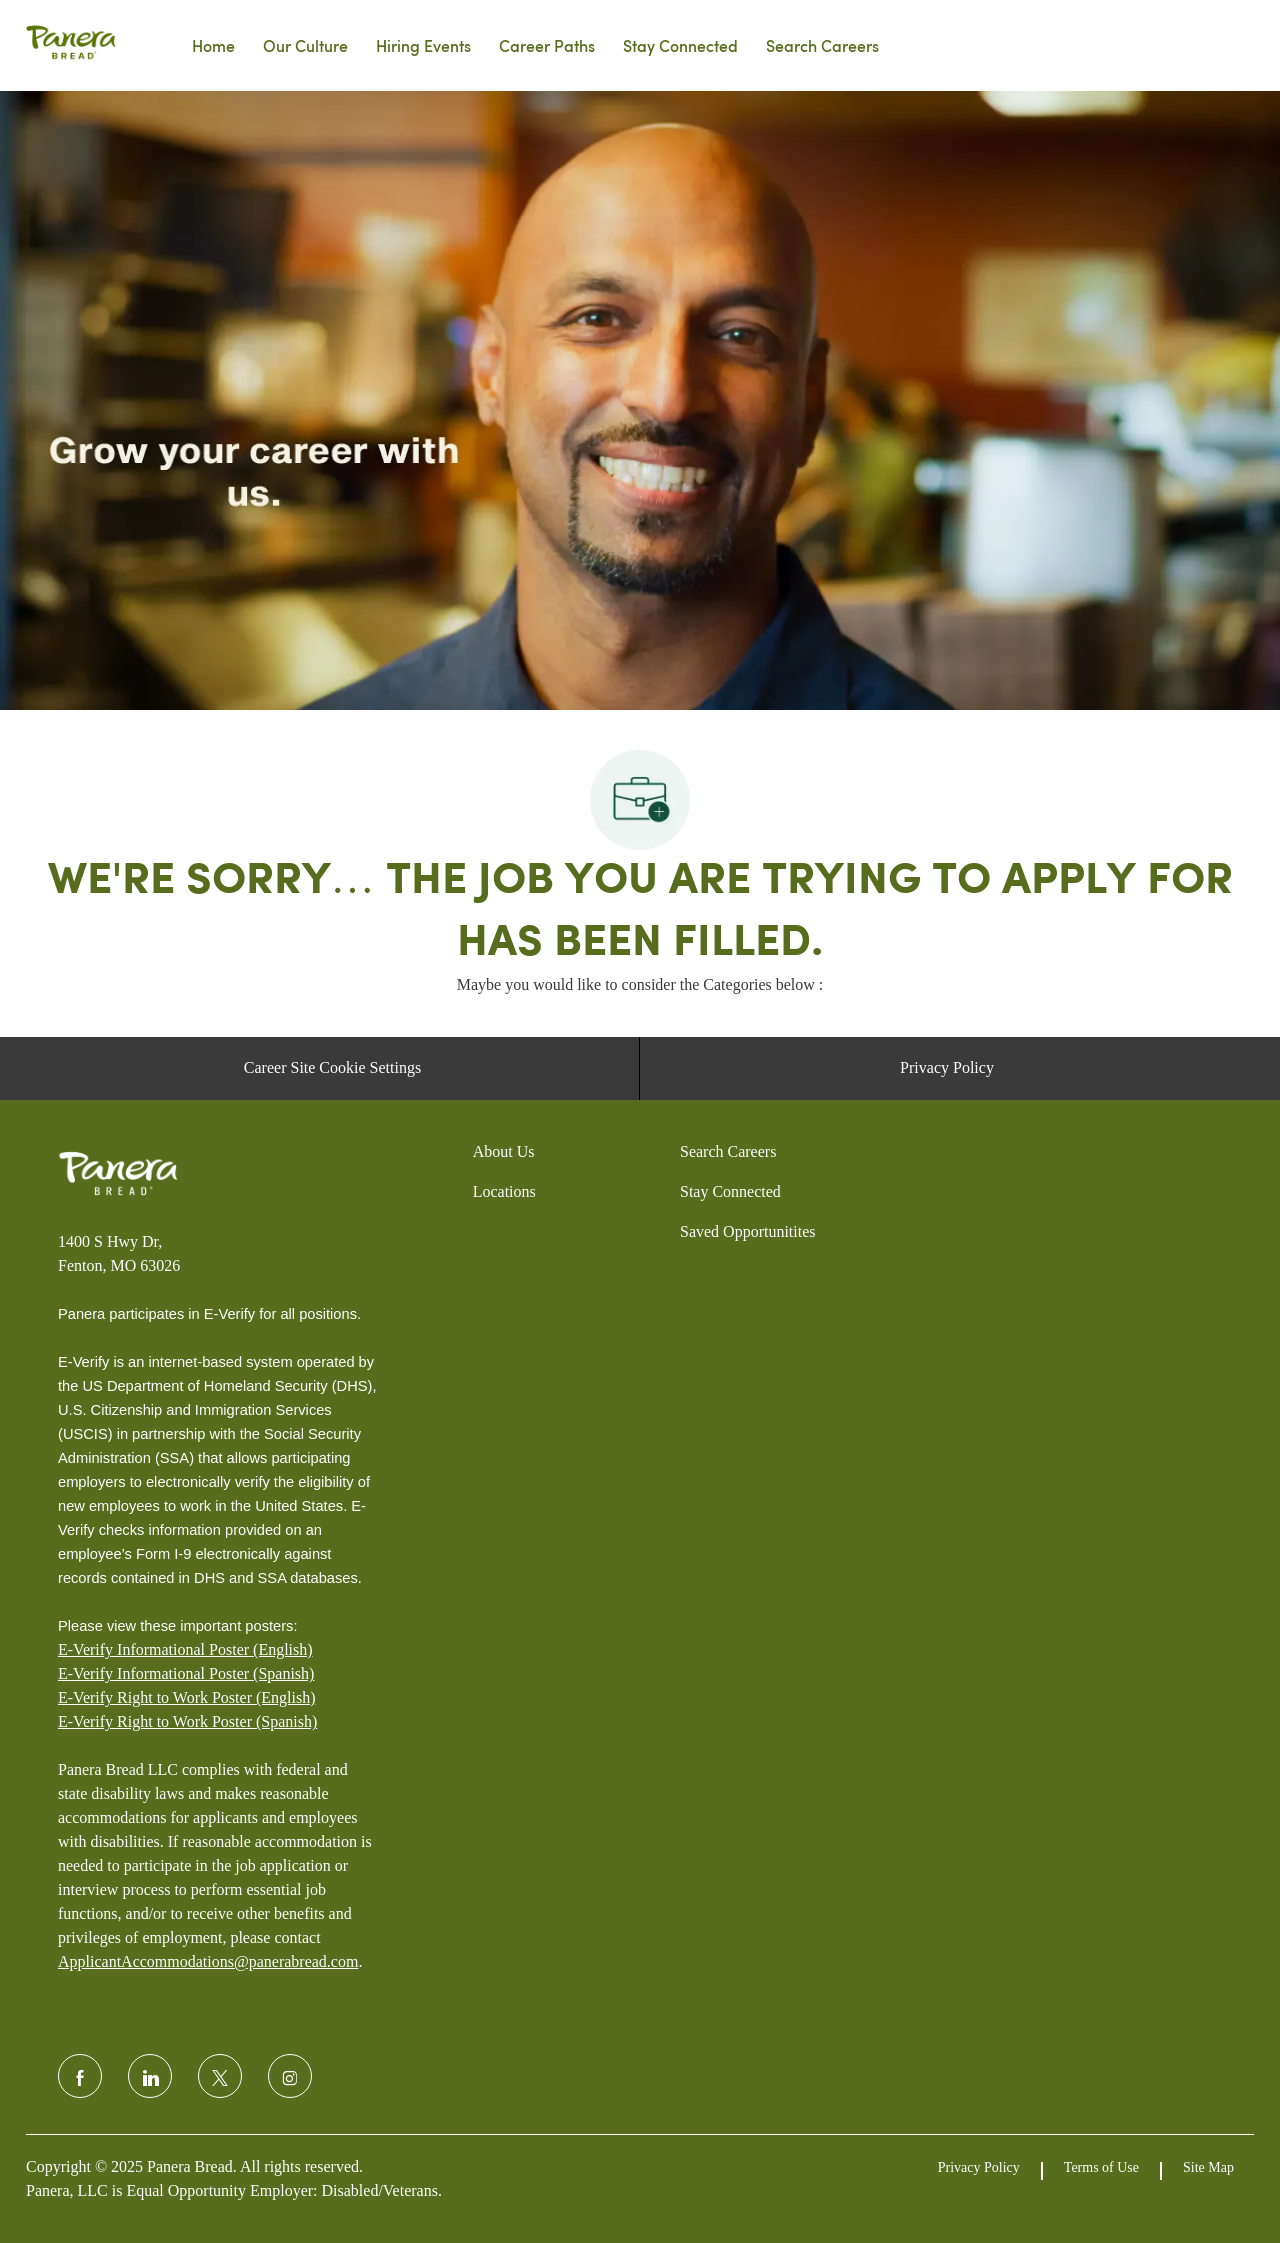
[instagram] (290, 2076)
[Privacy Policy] (947, 1068)
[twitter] (220, 2076)
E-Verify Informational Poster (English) (185, 1649)
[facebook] (80, 2076)
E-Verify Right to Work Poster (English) (187, 1697)
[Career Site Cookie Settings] (332, 1068)
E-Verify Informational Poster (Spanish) (186, 1673)
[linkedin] (150, 2076)
